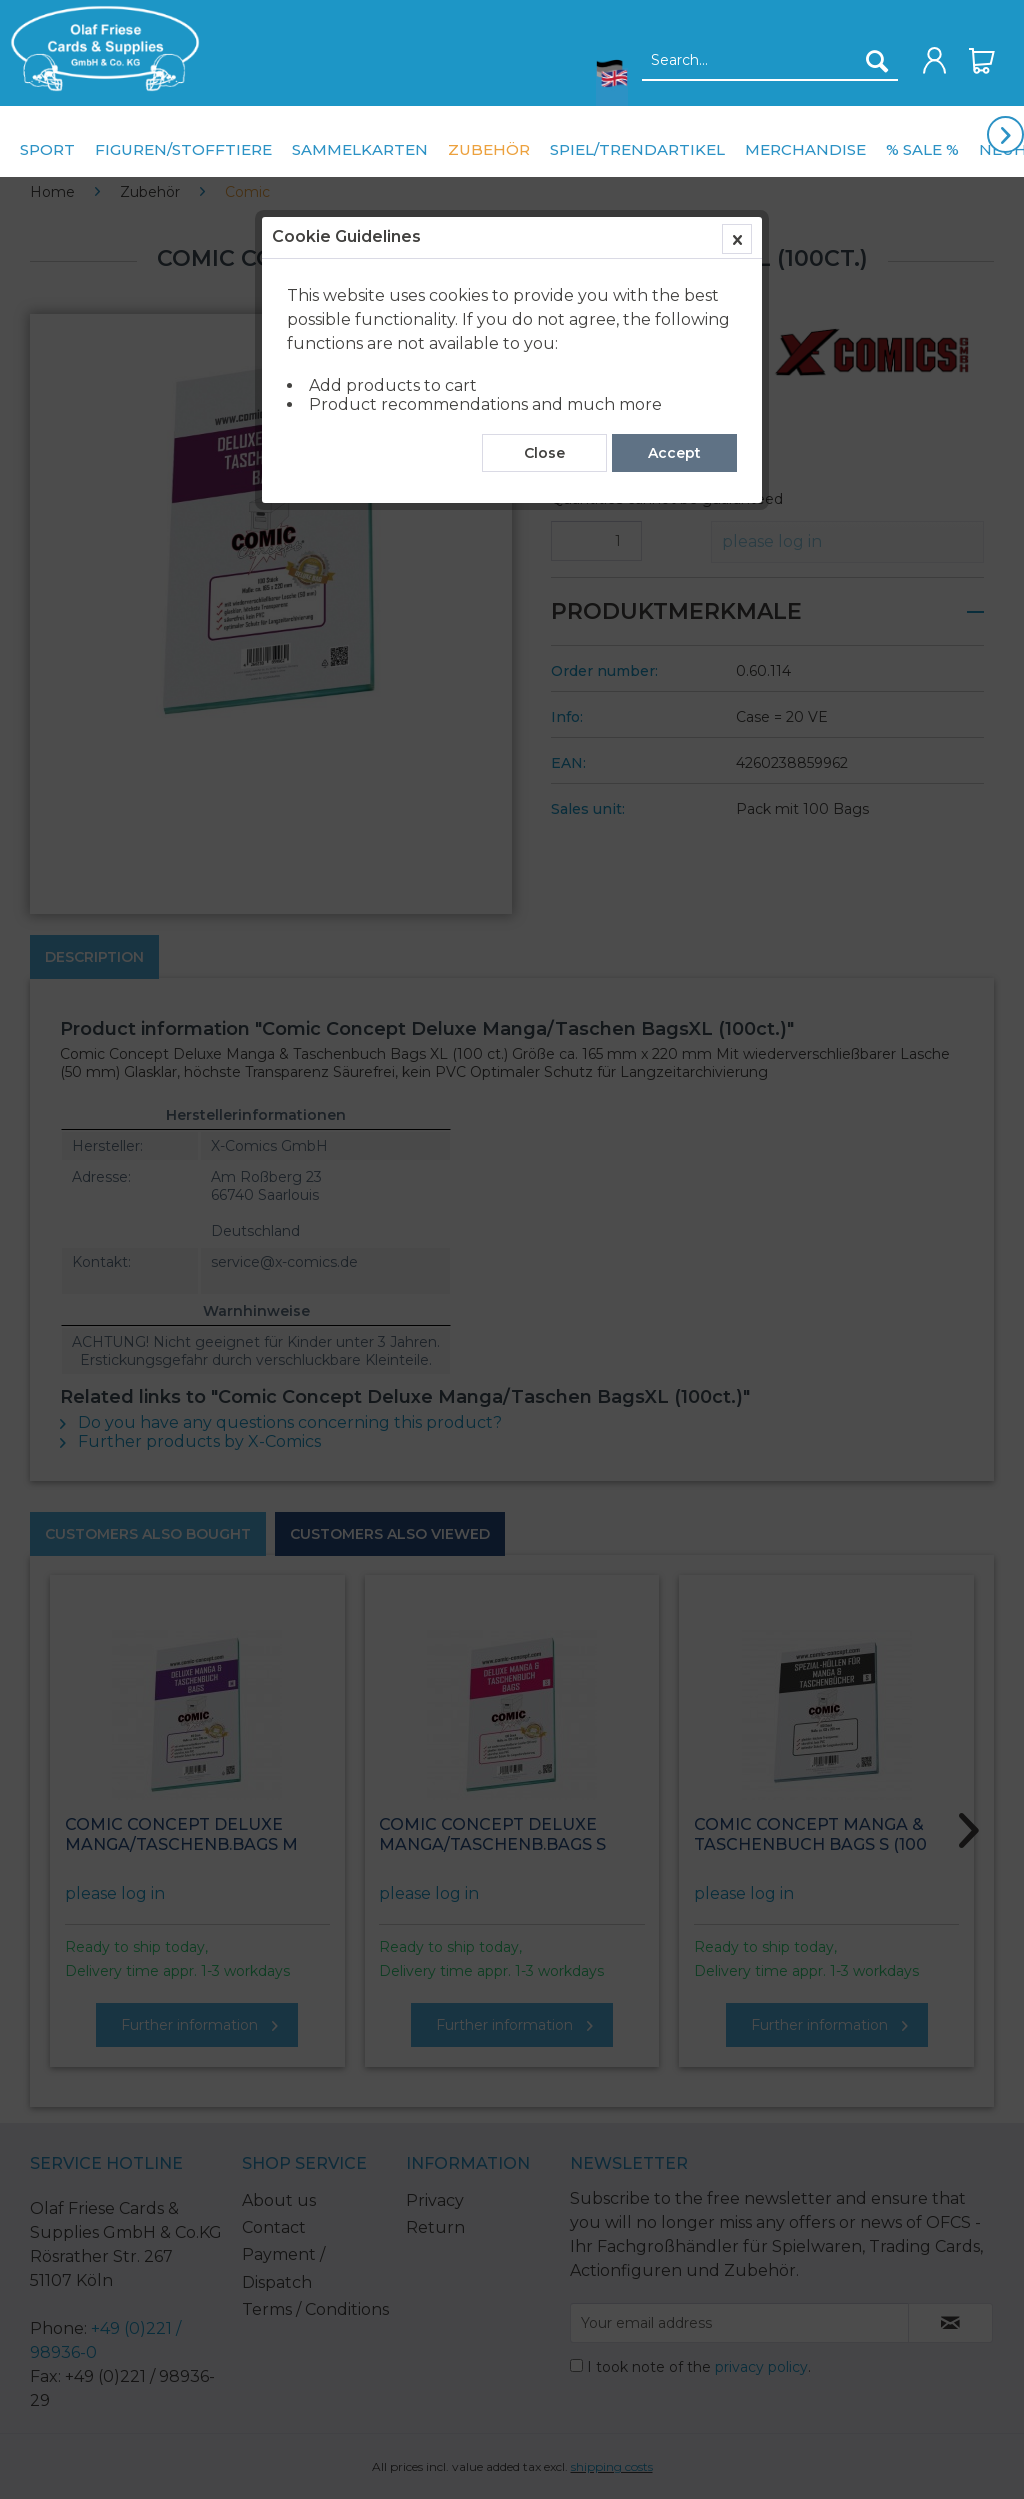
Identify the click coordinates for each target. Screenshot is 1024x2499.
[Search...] (770, 61)
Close (544, 453)
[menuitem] (100, 48)
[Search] (877, 61)
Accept (674, 453)
